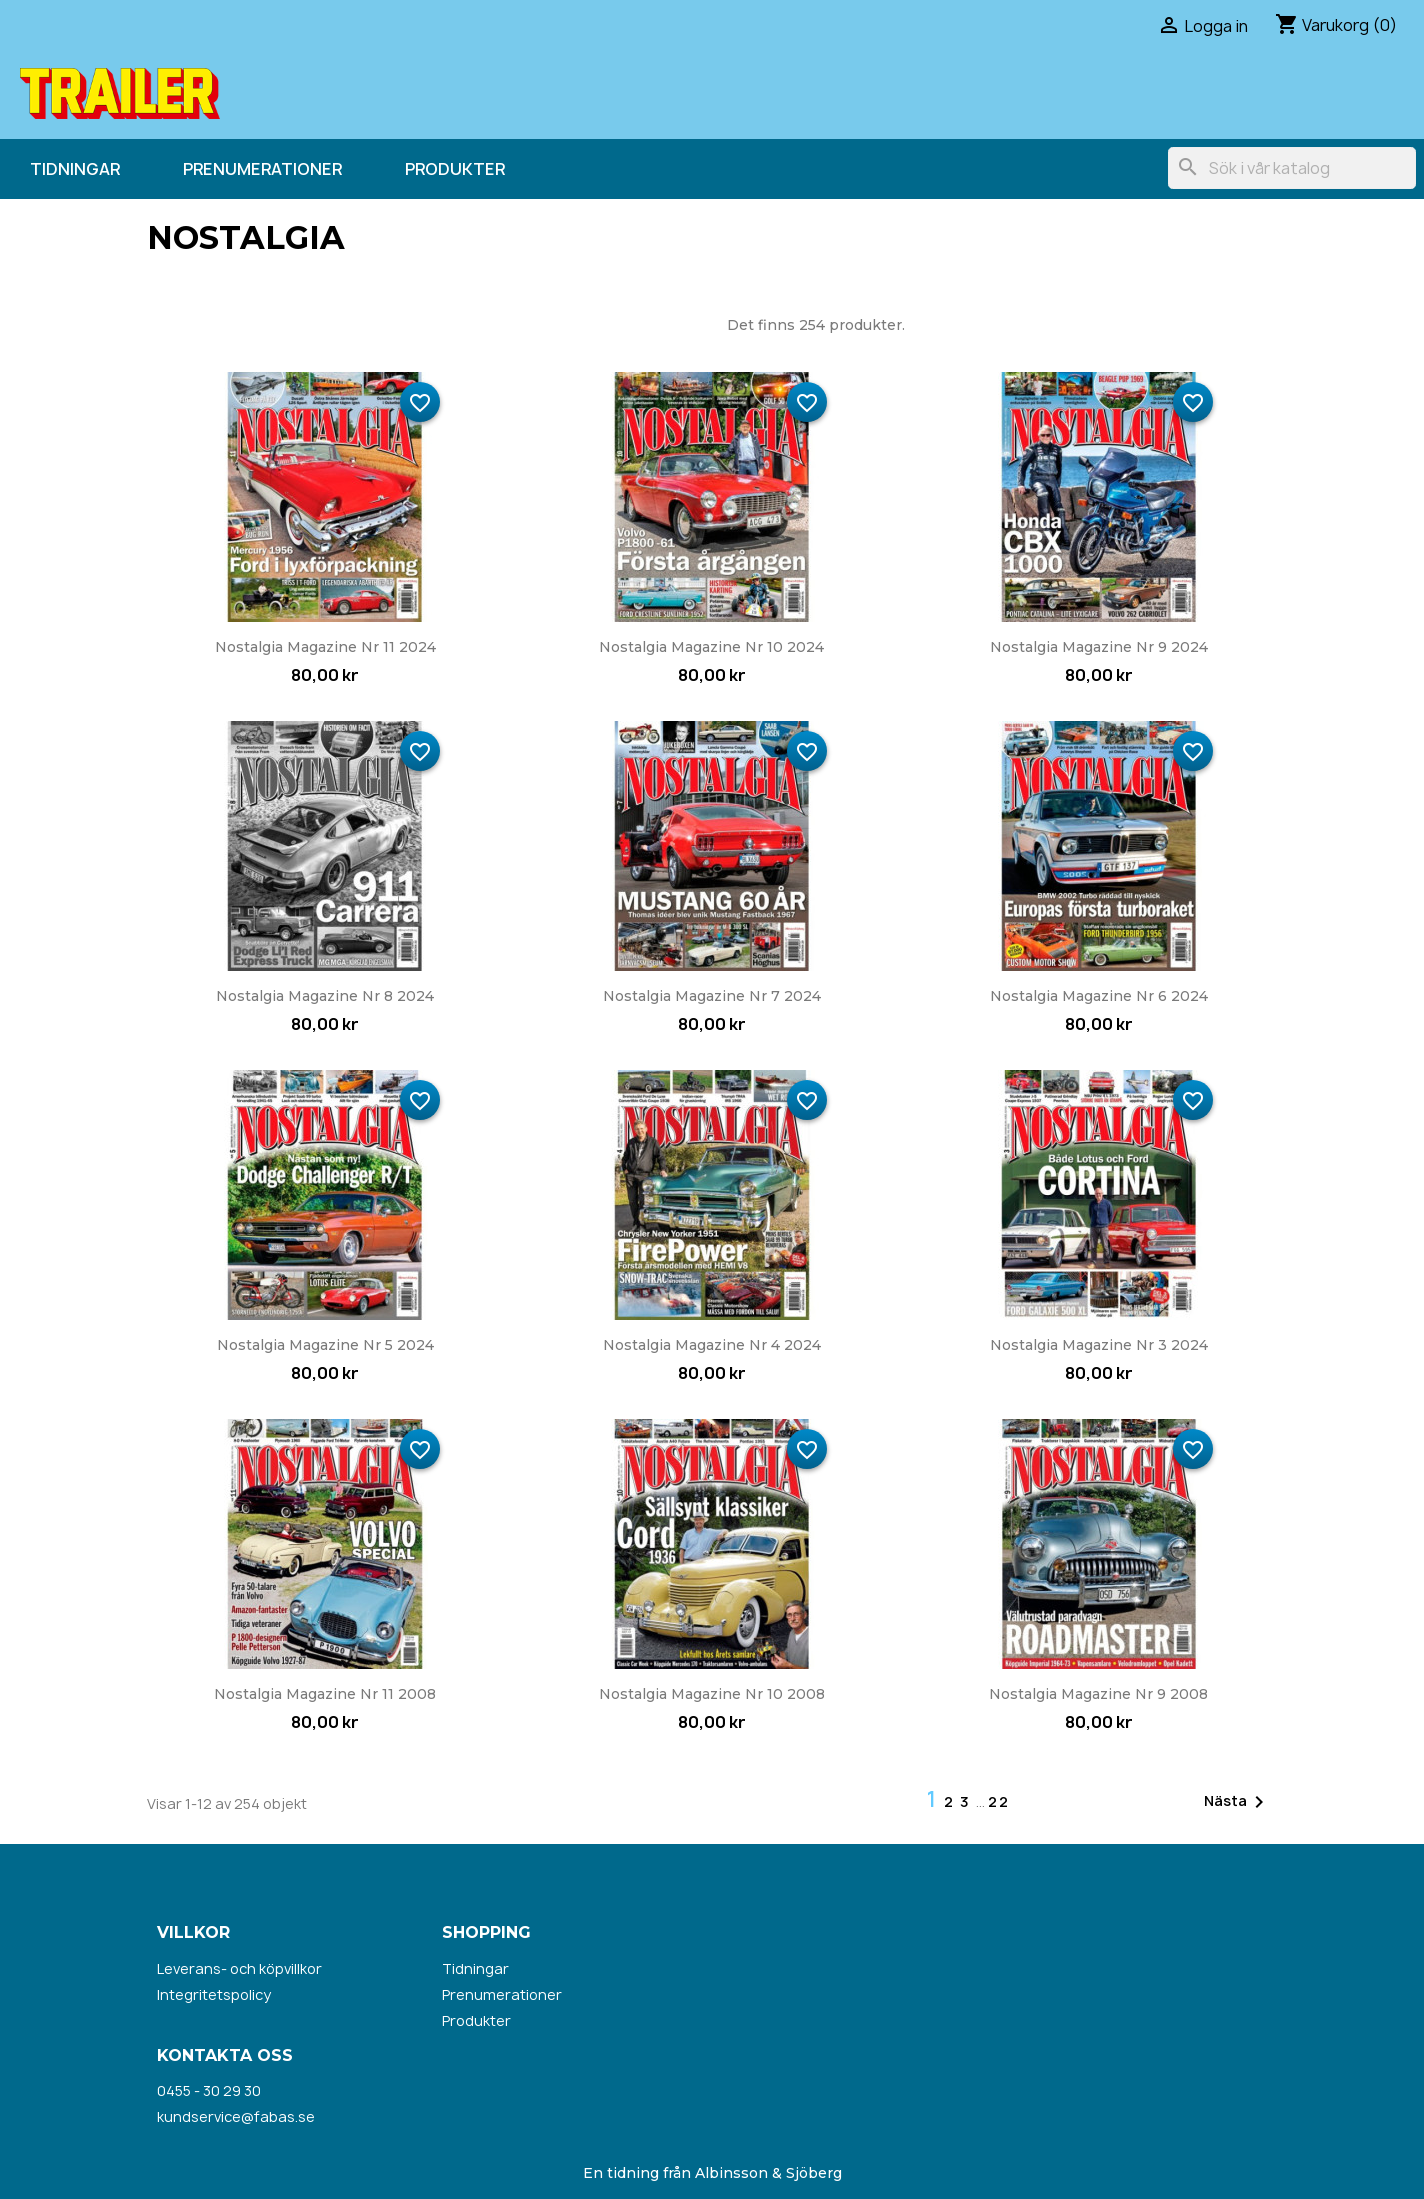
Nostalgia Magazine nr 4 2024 (712, 1345)
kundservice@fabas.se (236, 2116)
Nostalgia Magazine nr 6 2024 (1099, 996)
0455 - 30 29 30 (209, 2090)
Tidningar (75, 169)
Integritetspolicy (214, 1994)
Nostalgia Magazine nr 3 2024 (1099, 1345)
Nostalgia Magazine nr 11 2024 (325, 647)
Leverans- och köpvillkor (239, 1968)
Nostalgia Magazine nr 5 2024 (325, 1345)
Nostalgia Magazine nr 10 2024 (711, 647)
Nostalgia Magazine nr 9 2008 (1098, 1694)
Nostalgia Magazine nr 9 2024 (1099, 647)
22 (999, 1801)
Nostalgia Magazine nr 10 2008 (712, 1694)
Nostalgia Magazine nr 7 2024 (712, 996)
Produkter (455, 169)
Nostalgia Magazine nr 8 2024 (325, 996)
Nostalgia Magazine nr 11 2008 (325, 1694)
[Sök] (1292, 168)
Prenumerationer (262, 169)
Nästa (1237, 1802)
